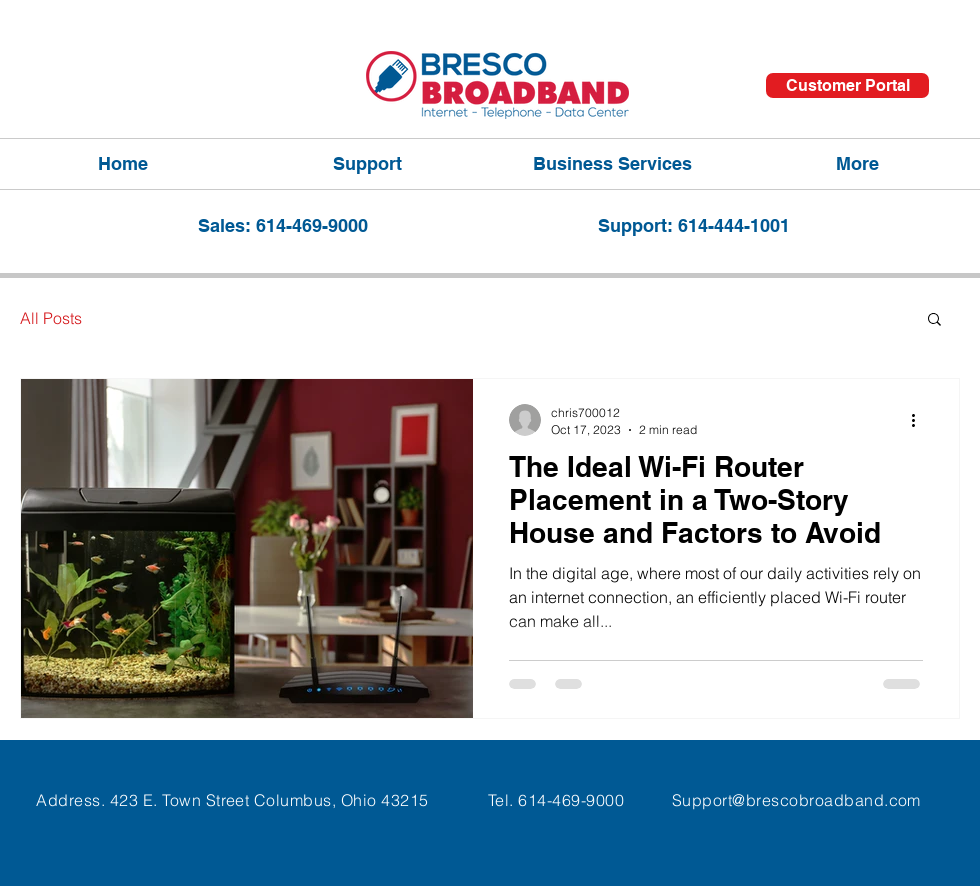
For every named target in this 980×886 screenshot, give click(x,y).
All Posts (51, 318)
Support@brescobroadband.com (796, 800)
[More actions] (920, 420)
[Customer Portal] (847, 85)
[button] (934, 320)
